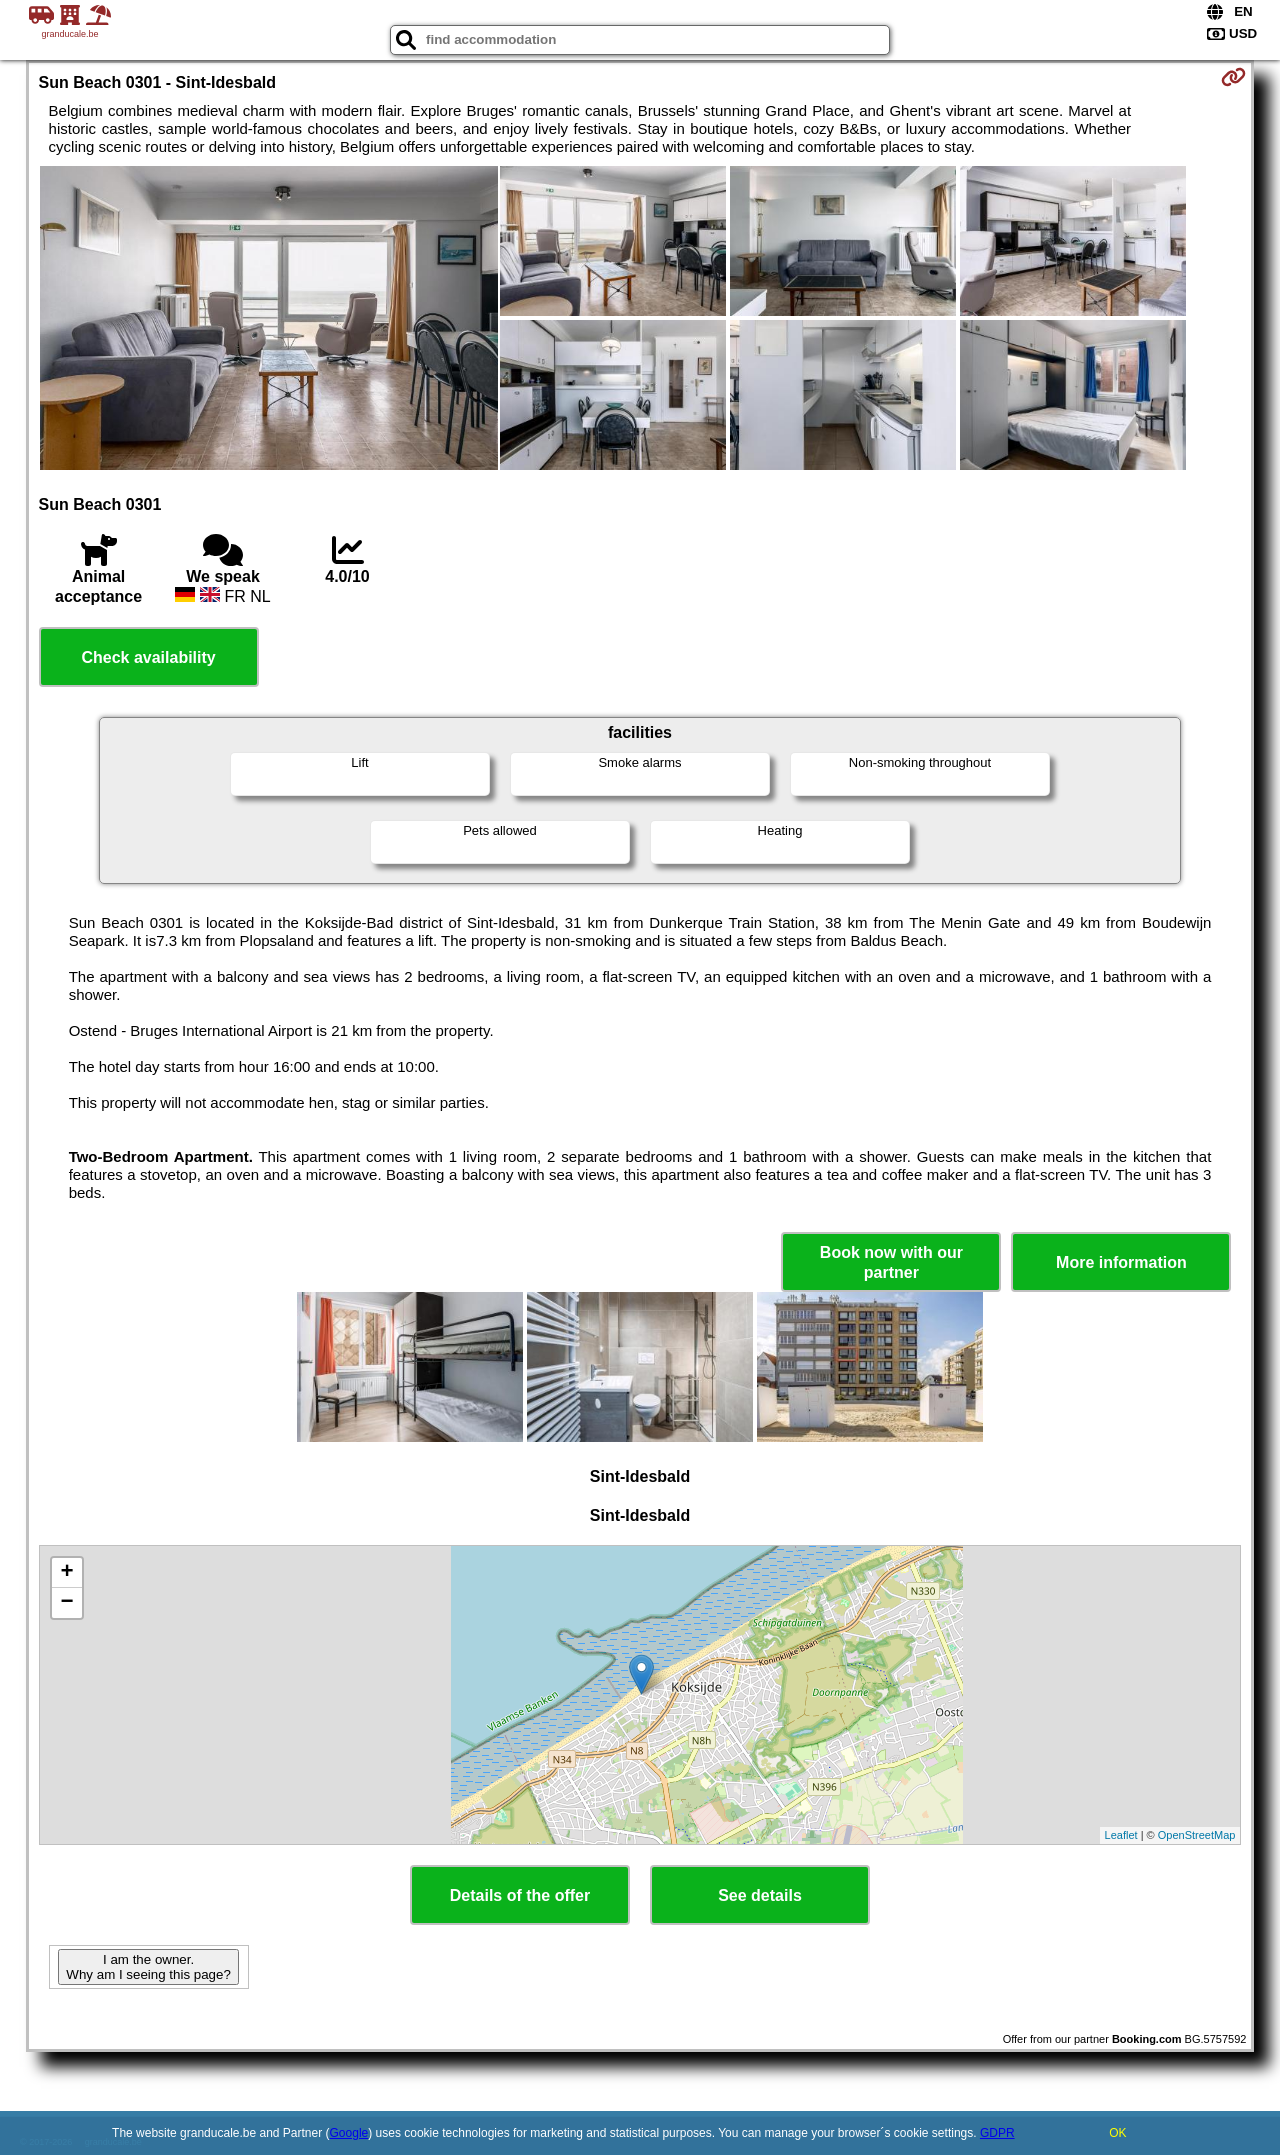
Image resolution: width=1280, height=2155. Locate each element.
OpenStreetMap (1197, 1835)
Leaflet (1121, 1835)
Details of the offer (520, 1895)
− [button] (66, 1603)
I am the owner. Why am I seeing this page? (148, 1967)
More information (1121, 1262)
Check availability (148, 657)
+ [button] (66, 1573)
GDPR (997, 2133)
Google (349, 2133)
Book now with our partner (891, 1262)
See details (760, 1895)
